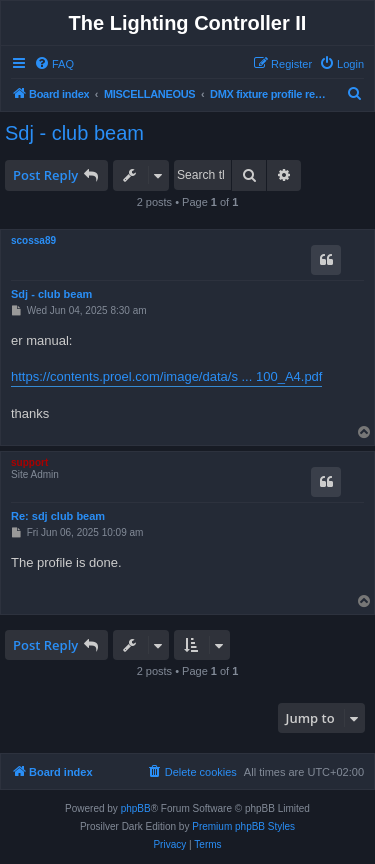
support (29, 462)
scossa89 (33, 240)
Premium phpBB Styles (243, 826)
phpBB (136, 808)
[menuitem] (54, 64)
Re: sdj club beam (58, 516)
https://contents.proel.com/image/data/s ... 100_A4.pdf (166, 376)
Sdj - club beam (74, 133)
